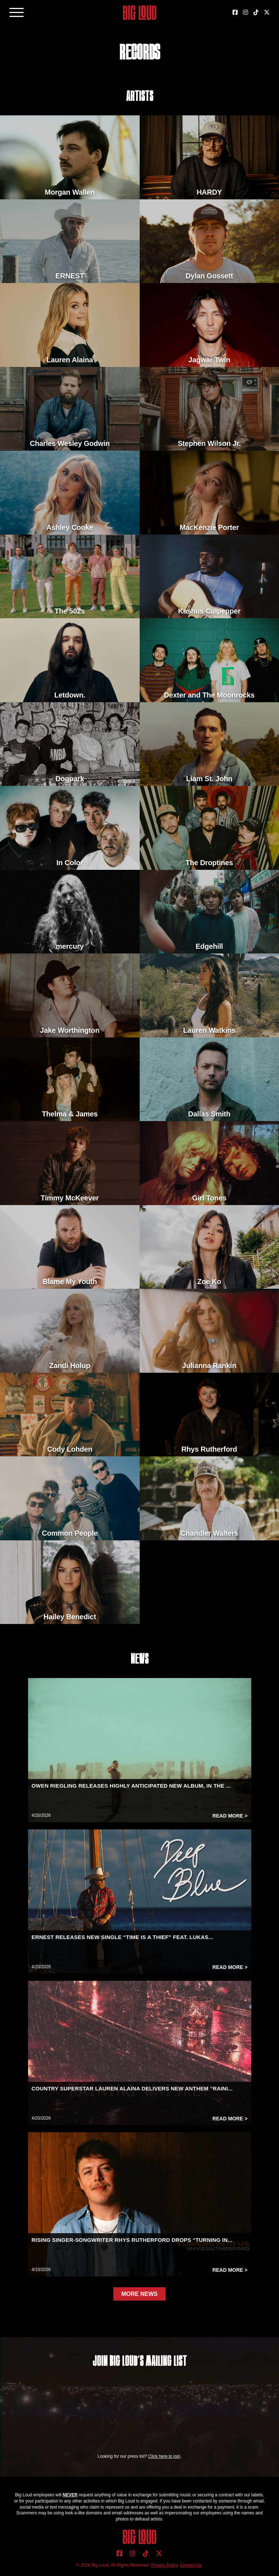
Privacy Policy (164, 2565)
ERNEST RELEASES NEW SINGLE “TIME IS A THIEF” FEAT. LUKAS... (122, 1937)
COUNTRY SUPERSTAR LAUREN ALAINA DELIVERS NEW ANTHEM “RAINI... (132, 2088)
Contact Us (190, 2565)
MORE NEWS (139, 2294)
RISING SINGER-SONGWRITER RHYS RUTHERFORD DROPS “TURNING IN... (132, 2240)
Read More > (230, 1816)
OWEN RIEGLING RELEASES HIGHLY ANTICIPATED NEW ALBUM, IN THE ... (131, 1786)
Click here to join (164, 2456)
